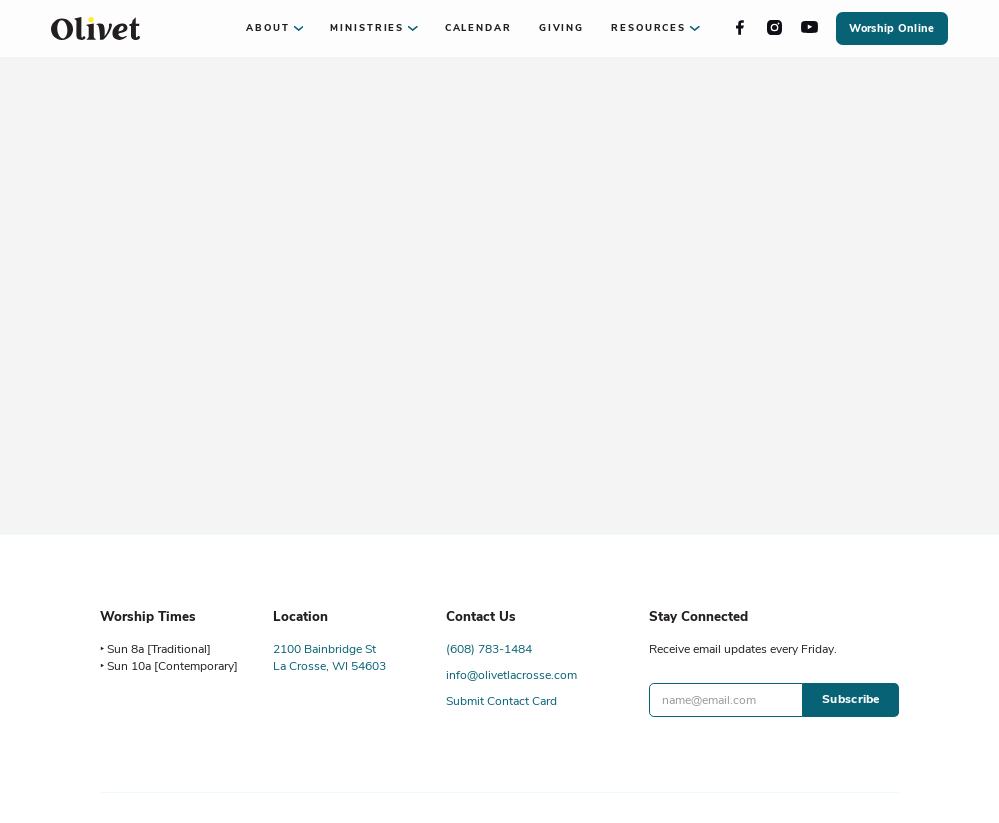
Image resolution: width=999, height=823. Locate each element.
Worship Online (891, 28)
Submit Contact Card (501, 701)
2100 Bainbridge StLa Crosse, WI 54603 (329, 658)
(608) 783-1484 (489, 649)
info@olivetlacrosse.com (511, 675)
